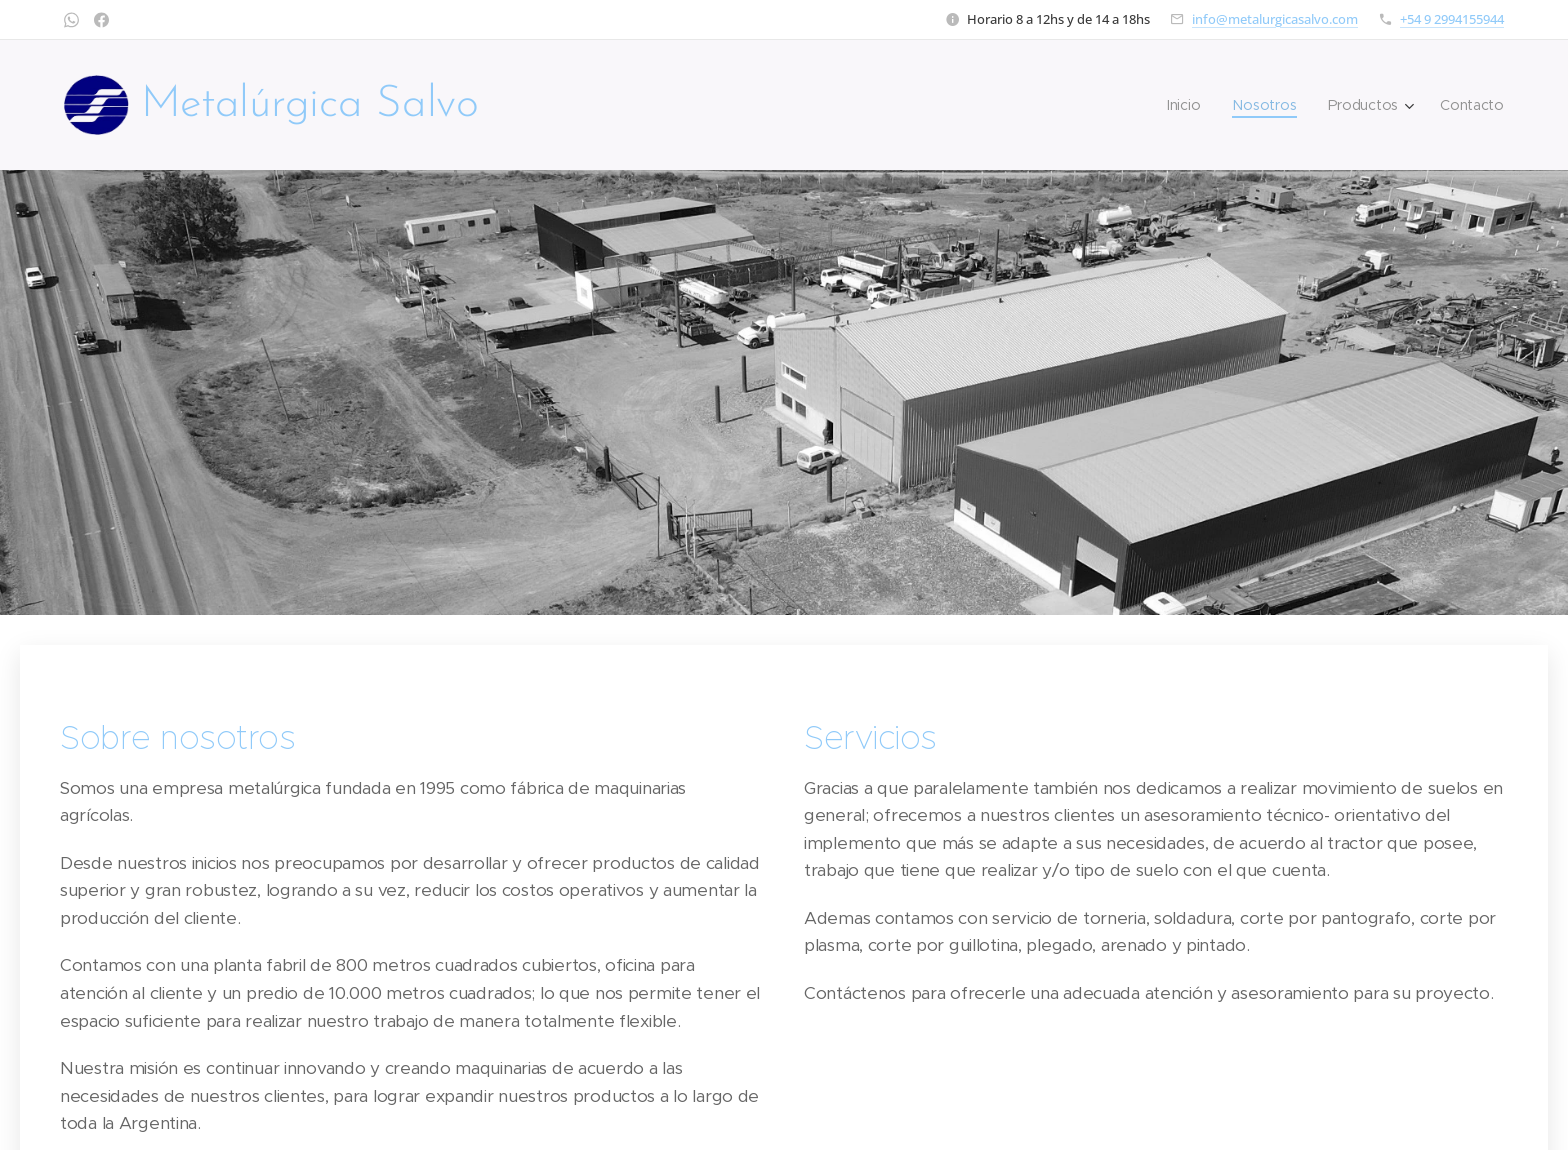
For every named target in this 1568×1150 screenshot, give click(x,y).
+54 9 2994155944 (1452, 19)
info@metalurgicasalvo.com (1275, 19)
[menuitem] (1191, 105)
